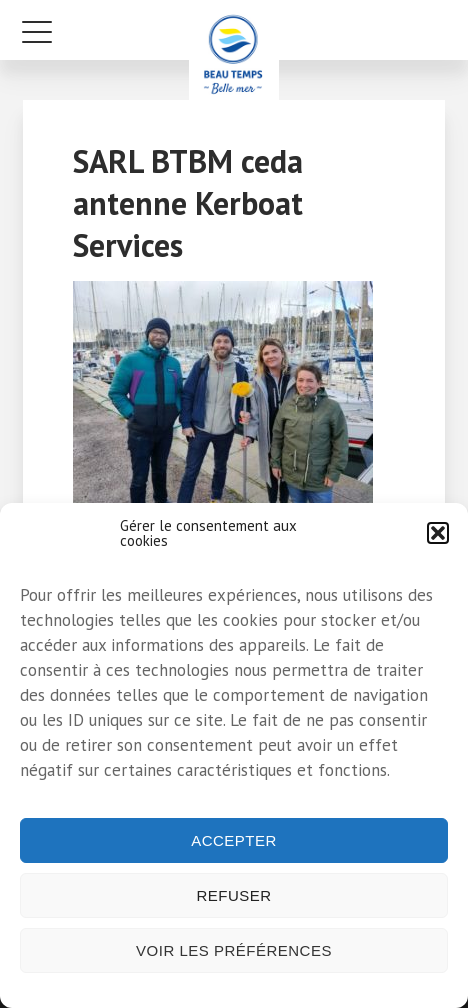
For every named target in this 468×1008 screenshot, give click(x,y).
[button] (438, 533)
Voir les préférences (234, 950)
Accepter (234, 840)
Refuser (233, 895)
